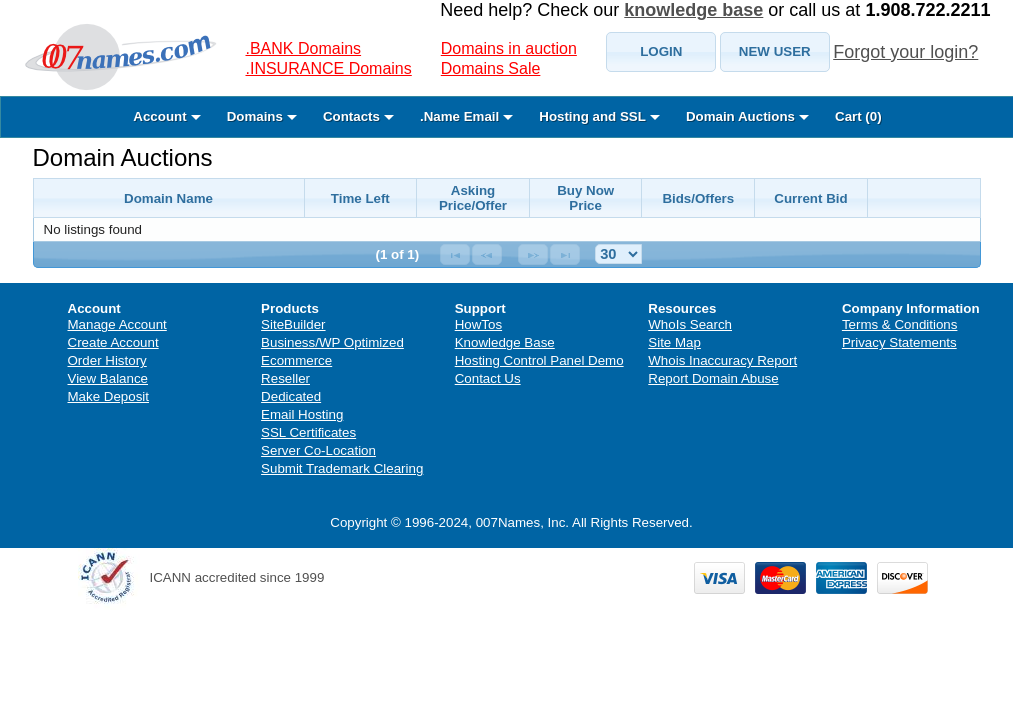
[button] (661, 52)
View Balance (108, 378)
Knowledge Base (505, 342)
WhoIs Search (690, 324)
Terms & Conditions (900, 324)
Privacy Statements (899, 342)
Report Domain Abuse (713, 378)
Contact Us (488, 378)
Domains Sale (491, 68)
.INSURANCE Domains (329, 68)
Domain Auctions (123, 157)
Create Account (113, 342)
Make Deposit (109, 396)
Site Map (674, 342)
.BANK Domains (304, 48)
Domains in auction (509, 48)
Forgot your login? (905, 52)
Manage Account (117, 324)
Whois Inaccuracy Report (722, 360)
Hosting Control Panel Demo (539, 360)
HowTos (478, 324)
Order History (107, 360)
